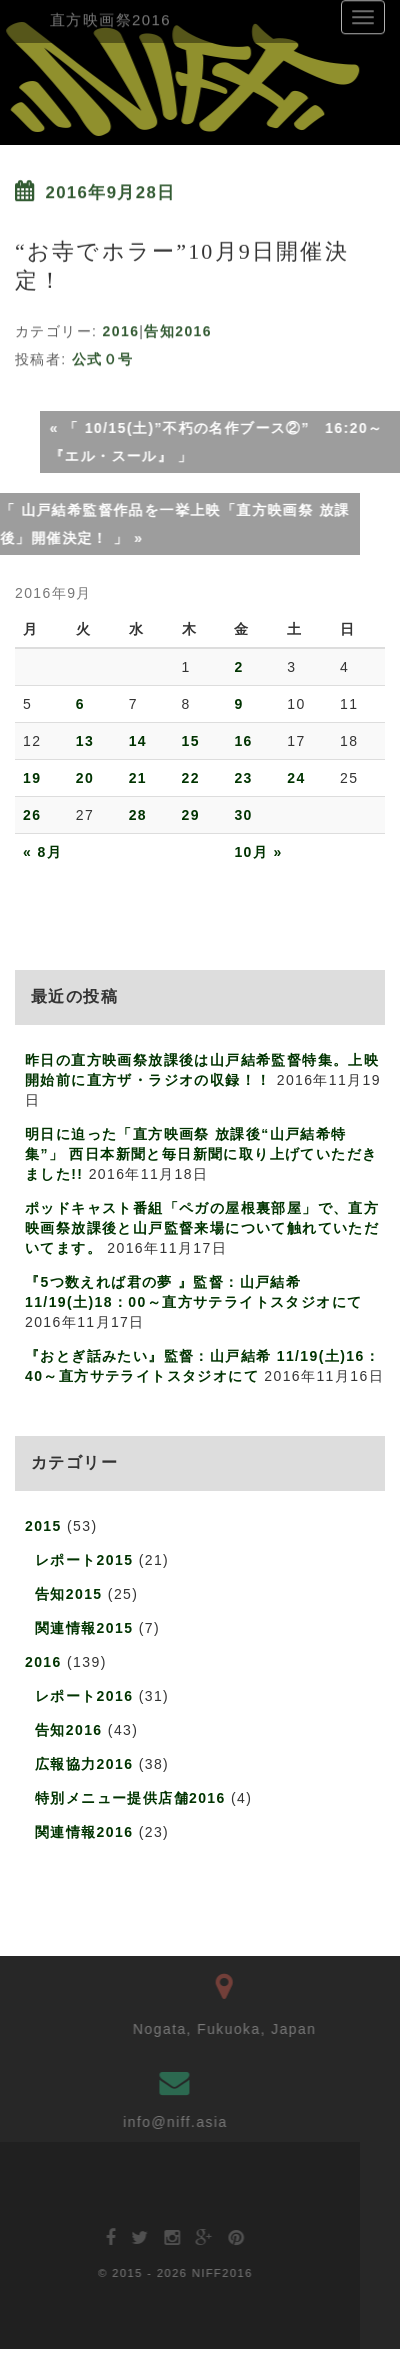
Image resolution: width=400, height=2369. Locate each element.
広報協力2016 (84, 1764)
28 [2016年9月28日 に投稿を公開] (138, 815)
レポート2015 (84, 1560)
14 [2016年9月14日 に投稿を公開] (138, 741)
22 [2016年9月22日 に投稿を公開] (191, 778)
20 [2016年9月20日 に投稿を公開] (85, 778)
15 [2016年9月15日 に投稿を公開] (191, 741)
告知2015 (69, 1594)
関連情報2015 (84, 1628)
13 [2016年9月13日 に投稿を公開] (85, 741)
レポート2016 (84, 1696)
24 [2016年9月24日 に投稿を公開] (296, 778)
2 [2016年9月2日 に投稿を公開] (238, 667)
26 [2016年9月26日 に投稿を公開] (32, 815)
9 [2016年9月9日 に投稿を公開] (238, 704)
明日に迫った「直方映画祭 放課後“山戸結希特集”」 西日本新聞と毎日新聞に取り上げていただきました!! (201, 1154)
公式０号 (103, 356)
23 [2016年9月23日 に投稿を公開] (243, 778)
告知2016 (178, 328)
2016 (121, 328)
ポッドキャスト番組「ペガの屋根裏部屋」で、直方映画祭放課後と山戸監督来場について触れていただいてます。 (202, 1228)
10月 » (258, 852)
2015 (43, 1526)
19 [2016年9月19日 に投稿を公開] (32, 778)
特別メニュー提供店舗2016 (130, 1798)
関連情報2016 (84, 1832)
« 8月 (42, 852)
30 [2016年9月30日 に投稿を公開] (243, 815)
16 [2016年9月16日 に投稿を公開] (243, 741)
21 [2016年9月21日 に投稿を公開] (138, 778)
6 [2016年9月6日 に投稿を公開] (80, 704)
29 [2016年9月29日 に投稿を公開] (191, 815)
